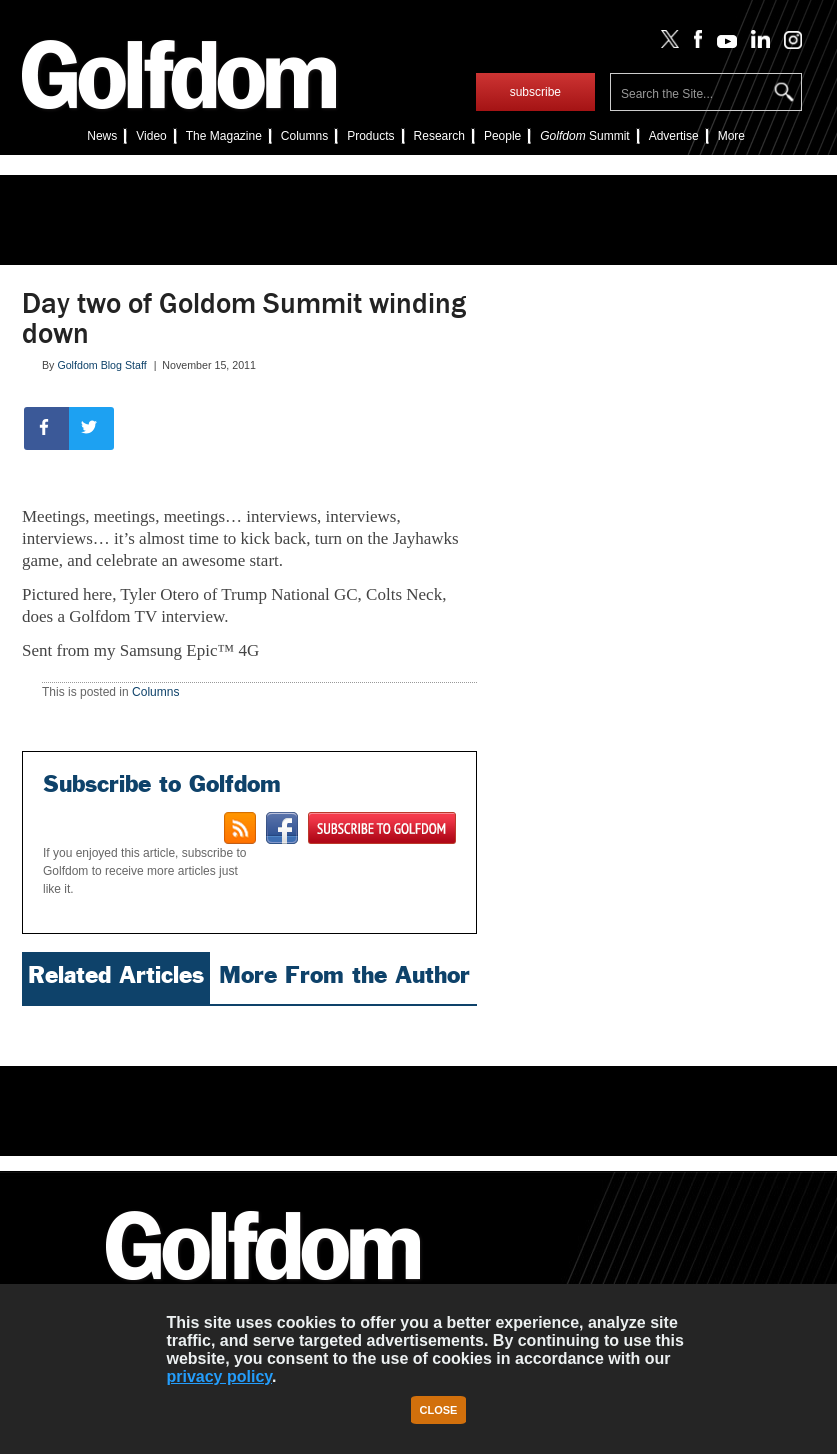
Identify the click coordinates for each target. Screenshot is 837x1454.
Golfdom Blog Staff (101, 365)
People (502, 136)
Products (370, 136)
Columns (304, 136)
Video (151, 136)
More (731, 136)
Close (439, 1410)
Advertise (674, 136)
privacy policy (219, 1376)
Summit (584, 136)
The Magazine (224, 136)
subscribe (535, 92)
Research (439, 136)
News (102, 136)
